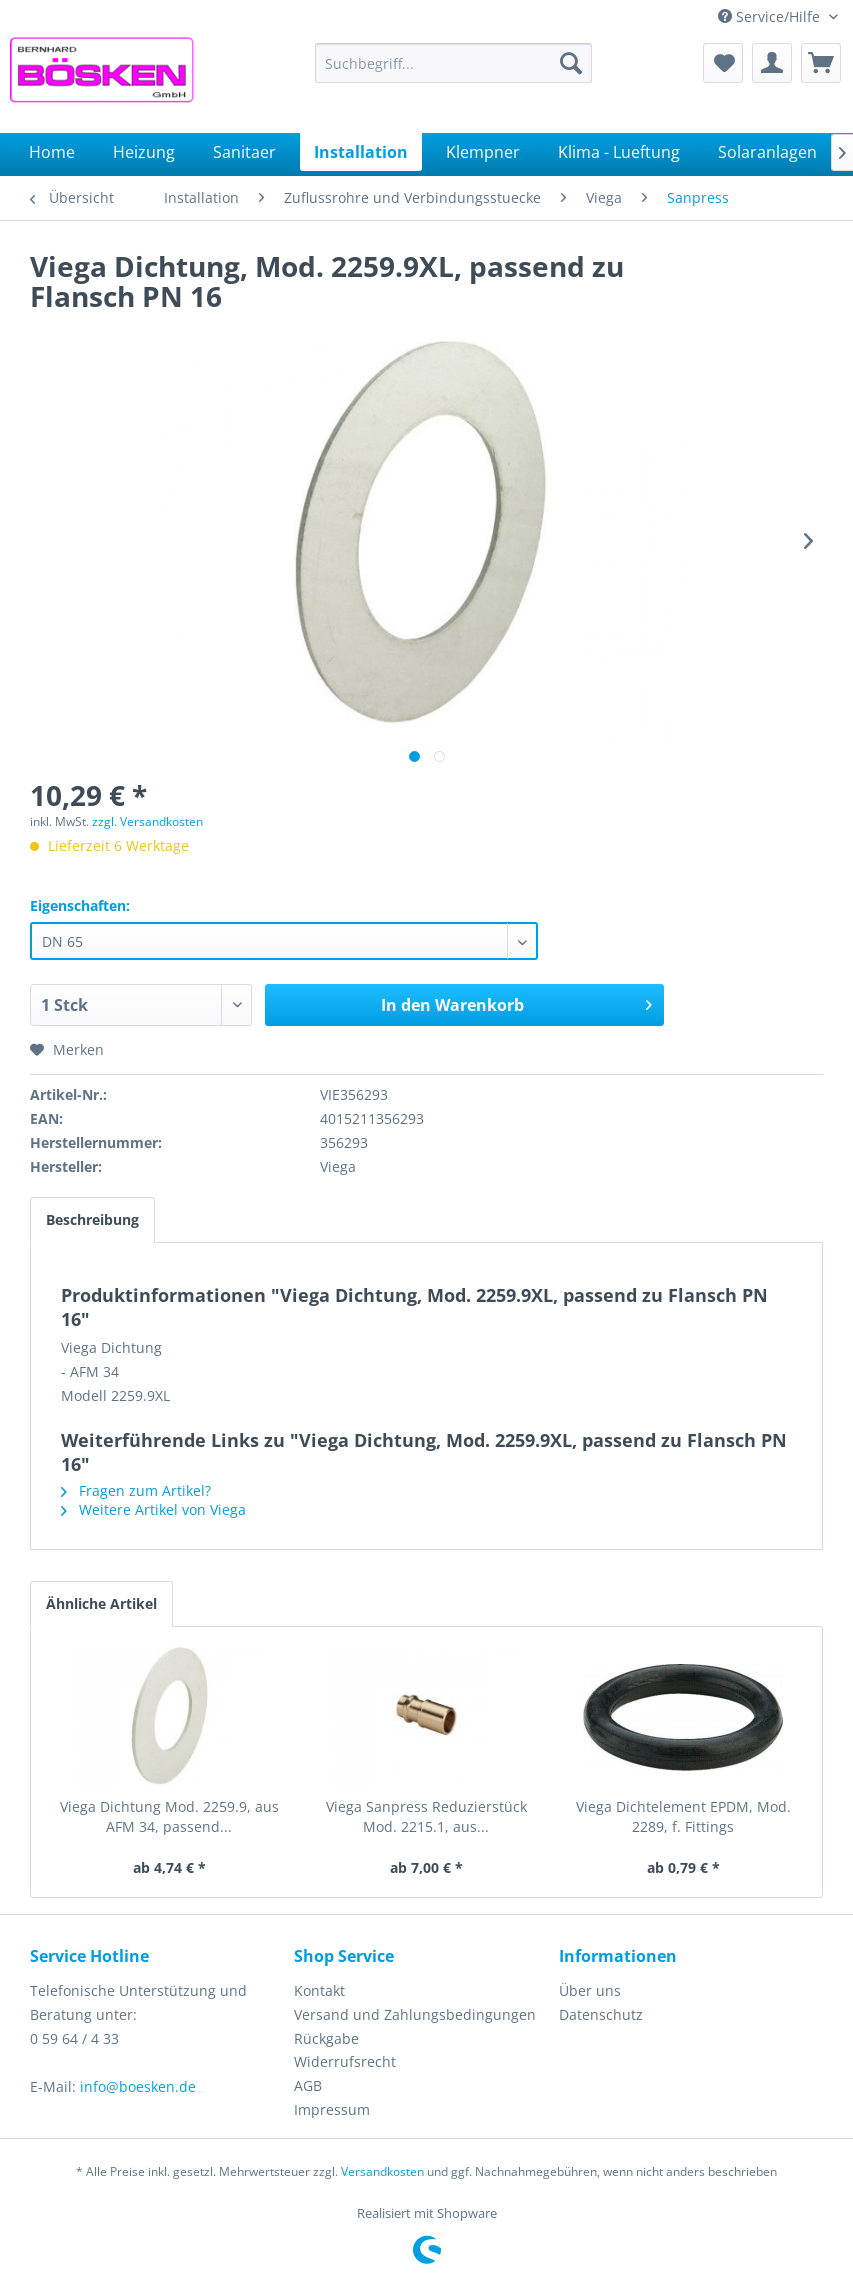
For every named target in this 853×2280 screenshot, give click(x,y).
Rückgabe (326, 2038)
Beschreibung (92, 1219)
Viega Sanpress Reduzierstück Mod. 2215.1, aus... (426, 1816)
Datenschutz (601, 2014)
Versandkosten (382, 2171)
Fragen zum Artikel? (136, 1490)
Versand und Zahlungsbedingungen (415, 2014)
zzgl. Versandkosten (147, 821)
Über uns (590, 1990)
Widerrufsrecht (345, 2061)
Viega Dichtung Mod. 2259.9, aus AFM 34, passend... (169, 1816)
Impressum (332, 2109)
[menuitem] (453, 63)
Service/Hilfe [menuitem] (771, 16)
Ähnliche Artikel (101, 1603)
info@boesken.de (138, 2086)
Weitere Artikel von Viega (153, 1509)
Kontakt (319, 1990)
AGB (308, 2085)
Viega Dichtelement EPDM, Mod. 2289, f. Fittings (683, 1816)
